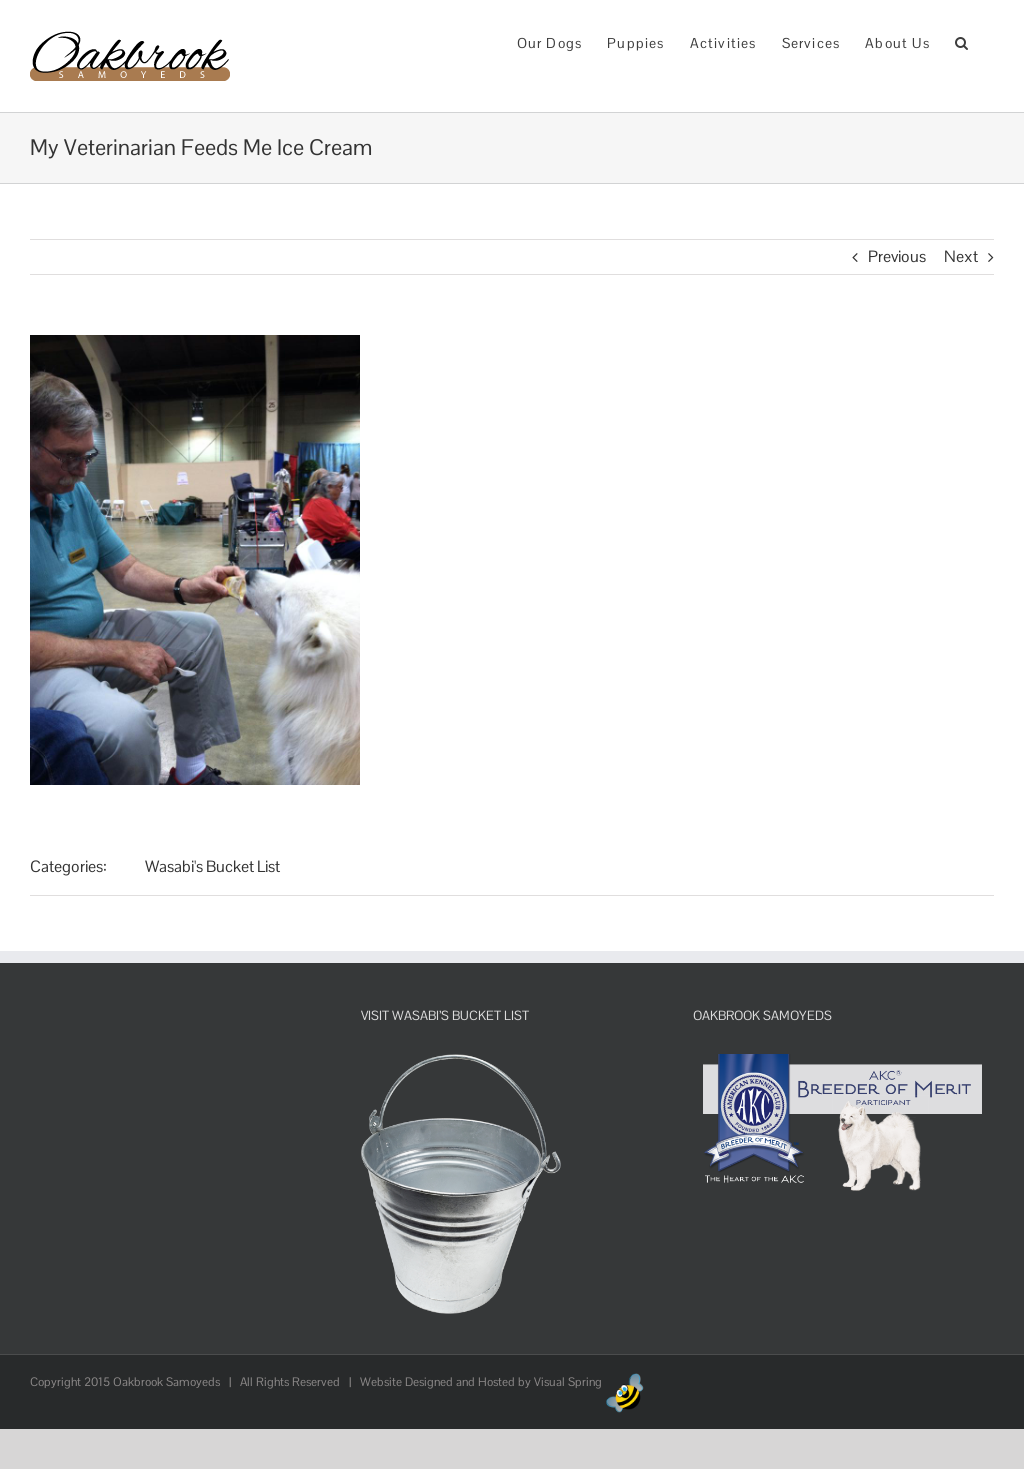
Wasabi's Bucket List (212, 866)
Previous (897, 256)
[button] (962, 41)
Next (961, 256)
